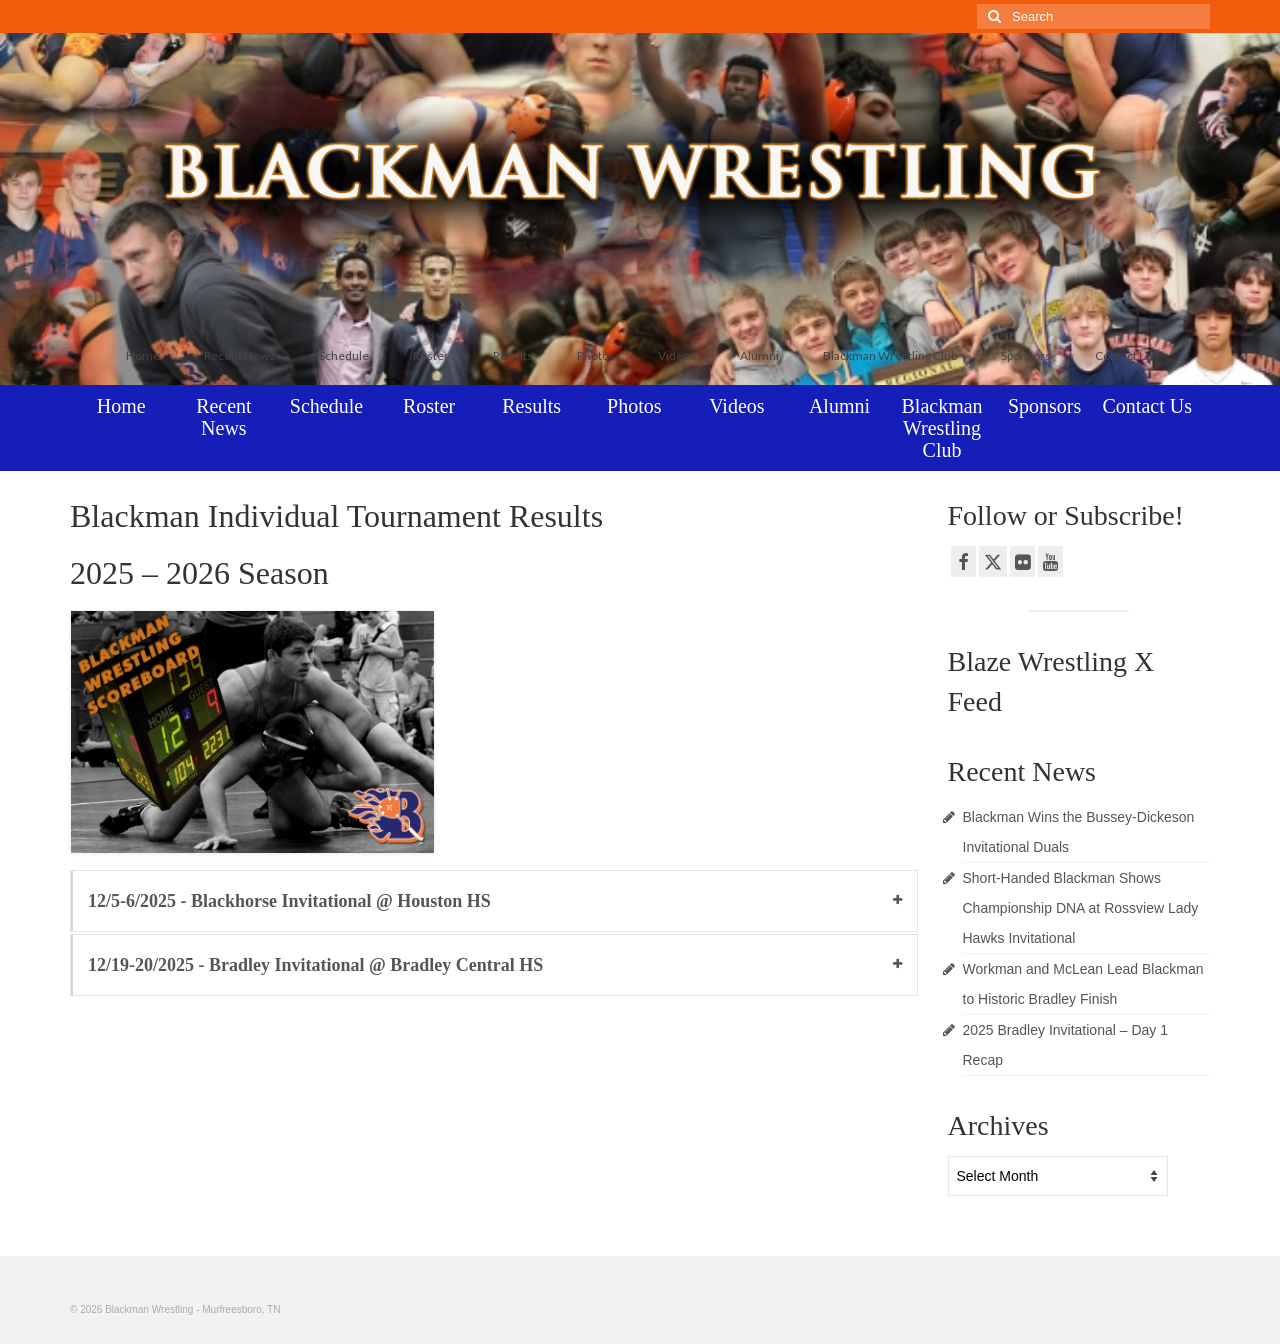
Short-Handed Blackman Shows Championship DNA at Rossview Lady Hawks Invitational (1081, 908)
